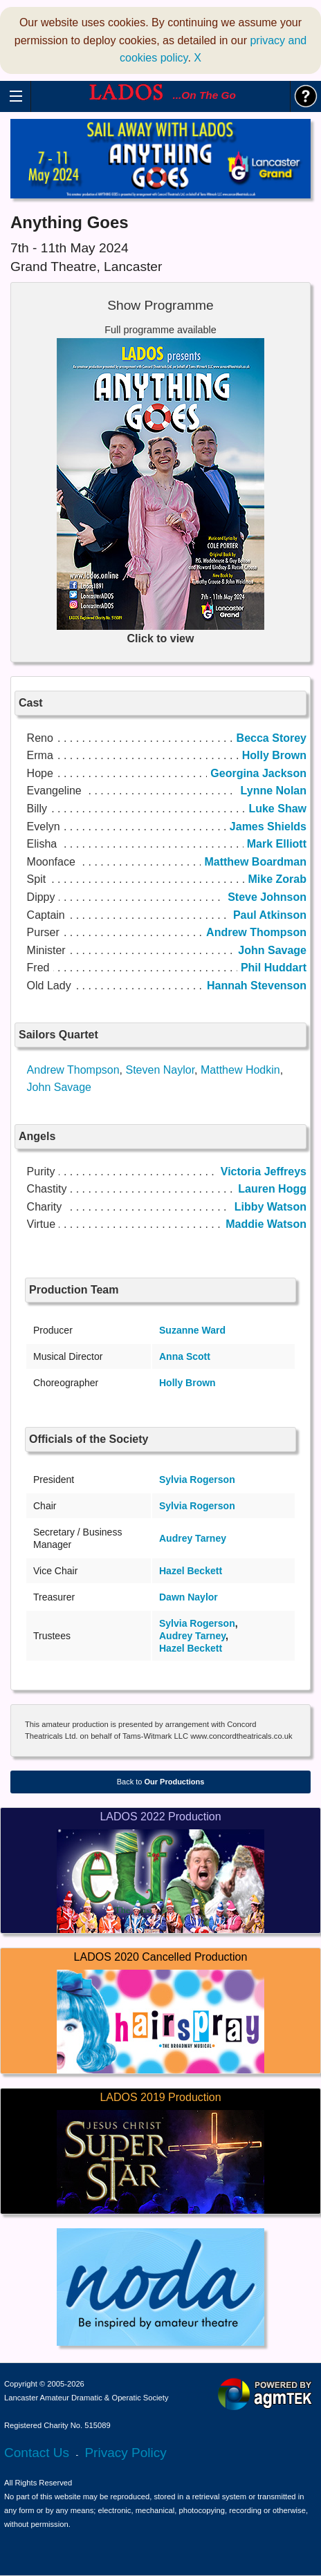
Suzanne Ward (192, 1330)
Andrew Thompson (73, 1070)
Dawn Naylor (188, 1597)
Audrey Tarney (192, 1538)
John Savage (59, 1087)
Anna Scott (184, 1356)
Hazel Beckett (190, 1570)
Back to (161, 1781)
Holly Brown (187, 1382)
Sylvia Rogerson (197, 1479)
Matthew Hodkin (240, 1070)
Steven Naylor (159, 1070)
